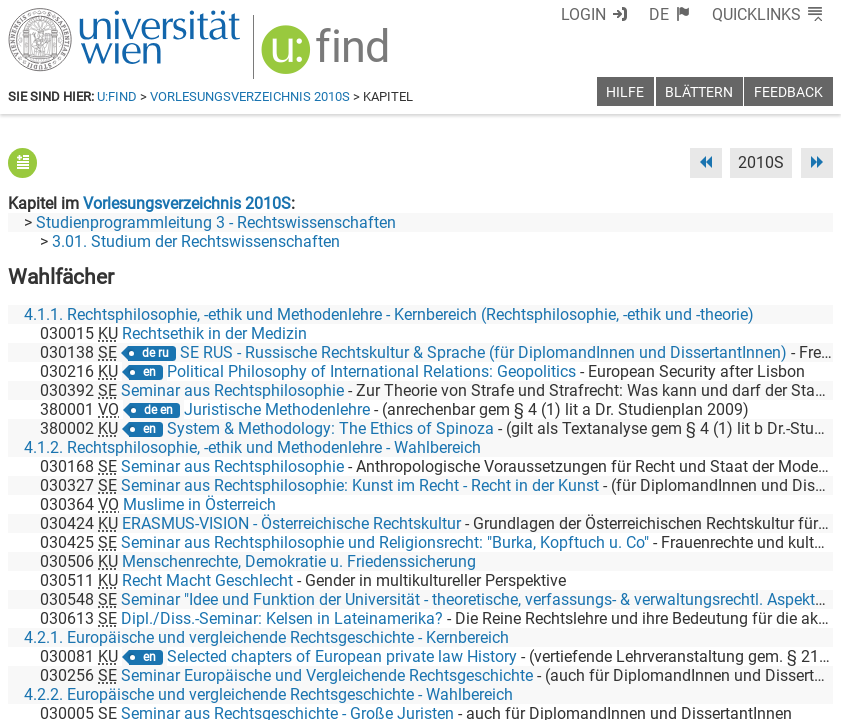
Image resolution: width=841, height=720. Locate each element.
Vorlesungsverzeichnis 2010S (250, 96)
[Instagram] (800, 636)
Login (583, 14)
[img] (327, 56)
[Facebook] (608, 636)
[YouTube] (736, 636)
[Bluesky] (672, 636)
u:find (117, 96)
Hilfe (625, 92)
